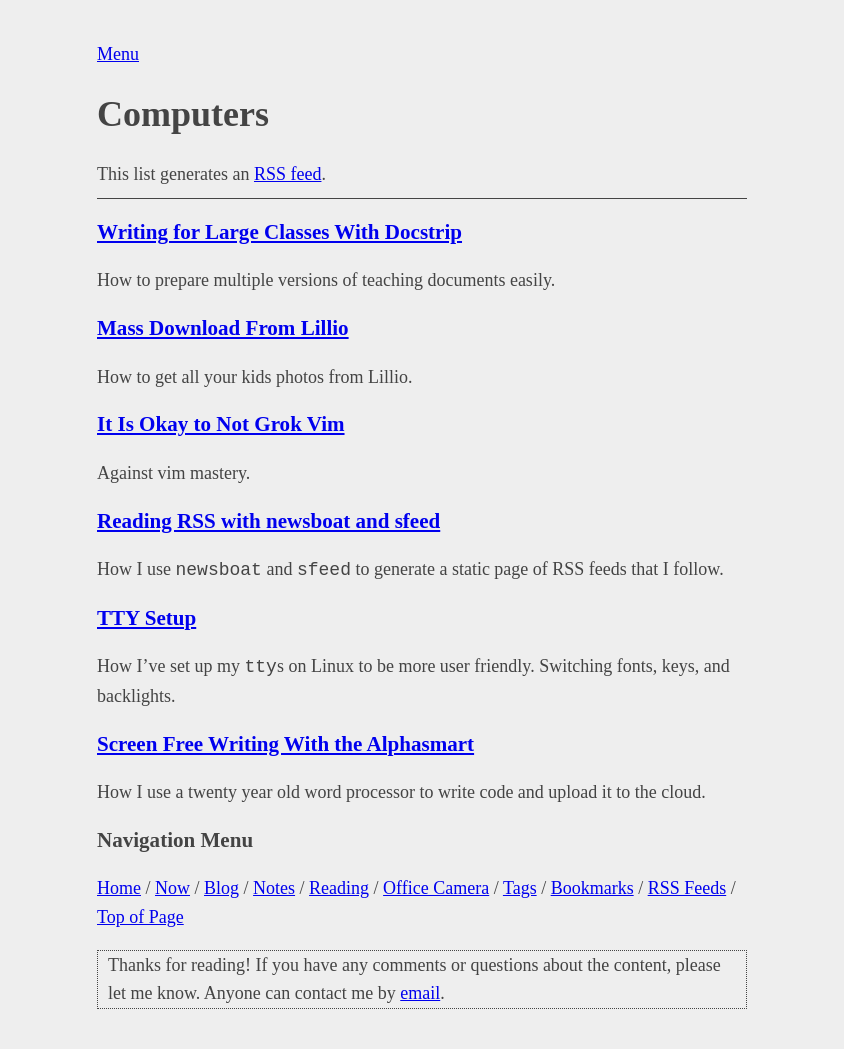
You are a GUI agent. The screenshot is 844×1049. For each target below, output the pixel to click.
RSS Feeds (687, 888)
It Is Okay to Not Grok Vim (221, 424)
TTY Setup (146, 618)
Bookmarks (592, 888)
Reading (339, 888)
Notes (274, 888)
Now (172, 888)
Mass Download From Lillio (223, 328)
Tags (520, 888)
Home (119, 888)
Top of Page (140, 917)
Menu (118, 54)
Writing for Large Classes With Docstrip (279, 232)
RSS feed (288, 174)
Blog (221, 888)
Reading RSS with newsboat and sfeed (268, 521)
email (420, 993)
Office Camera (436, 888)
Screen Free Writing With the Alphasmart (285, 744)
